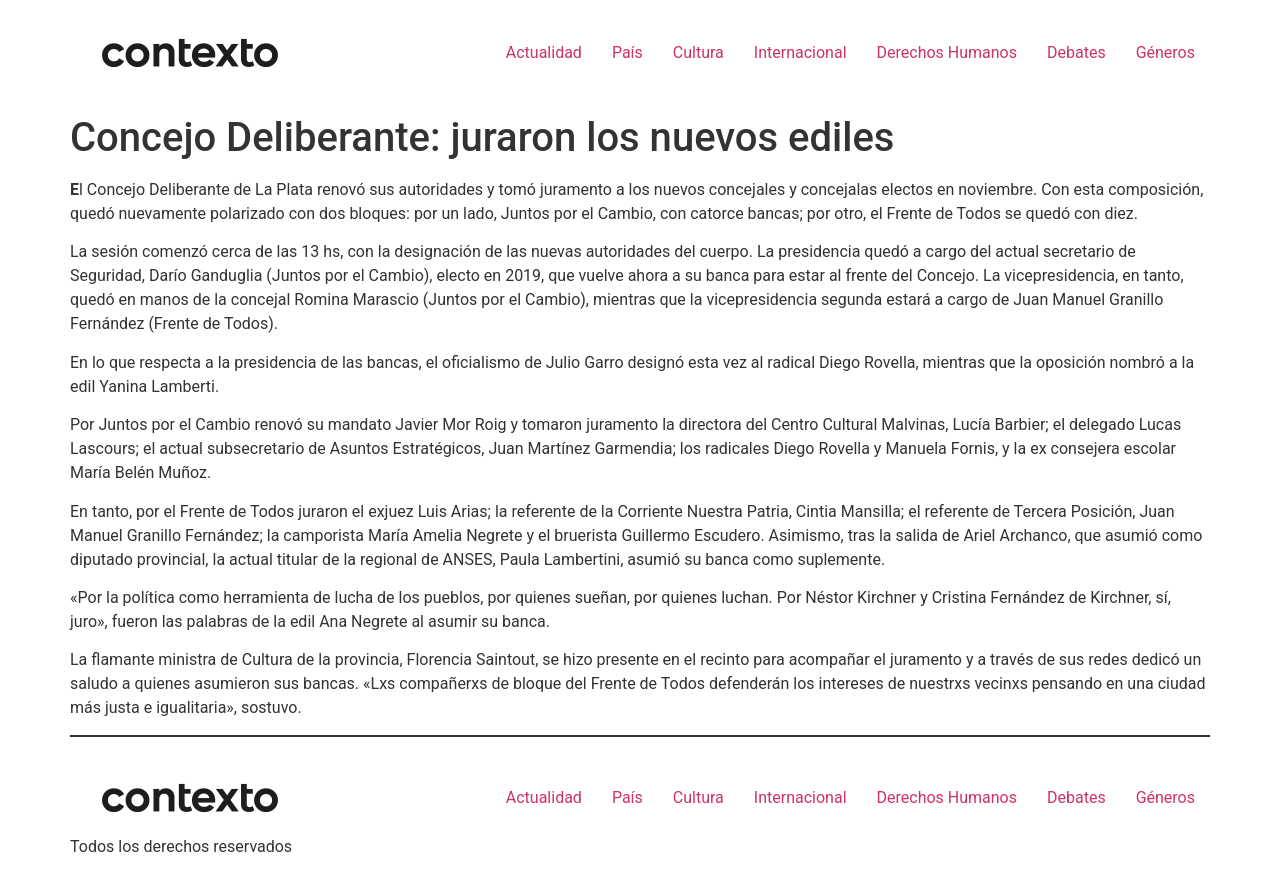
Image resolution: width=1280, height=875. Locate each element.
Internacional (800, 52)
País (627, 52)
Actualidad (544, 52)
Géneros (1165, 52)
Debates (1076, 52)
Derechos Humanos (947, 52)
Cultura (698, 52)
